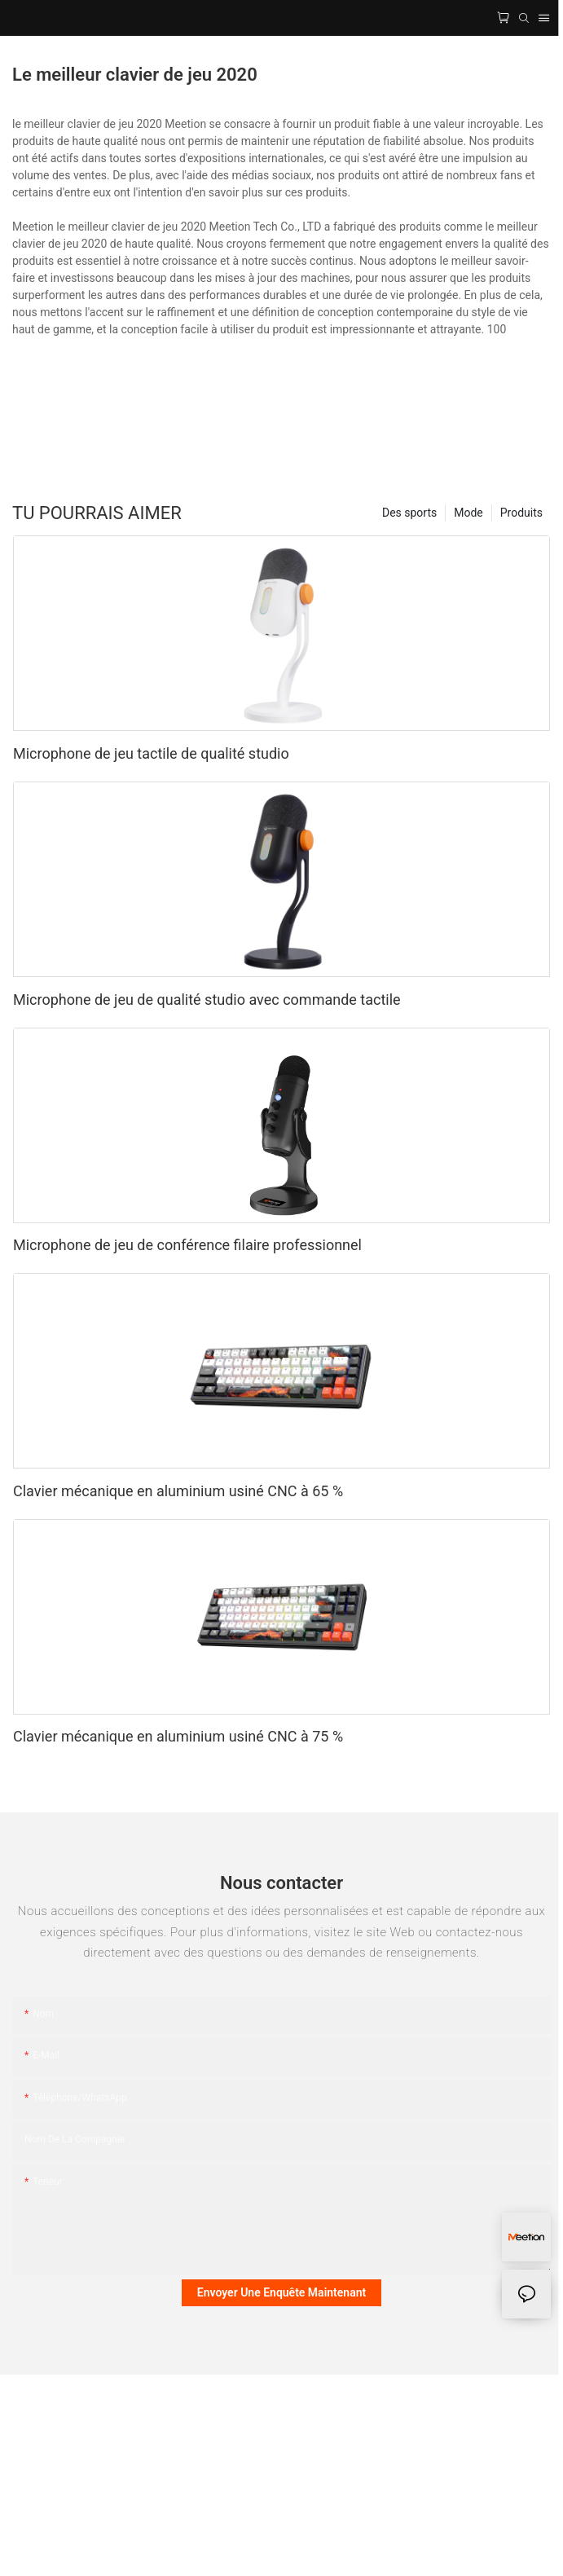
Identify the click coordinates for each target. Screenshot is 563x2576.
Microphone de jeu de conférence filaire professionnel (187, 1244)
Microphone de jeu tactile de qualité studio (151, 753)
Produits (521, 512)
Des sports (409, 512)
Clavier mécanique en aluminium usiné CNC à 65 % (178, 1490)
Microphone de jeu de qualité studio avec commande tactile (207, 999)
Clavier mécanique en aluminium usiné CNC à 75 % (178, 1736)
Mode (468, 512)
